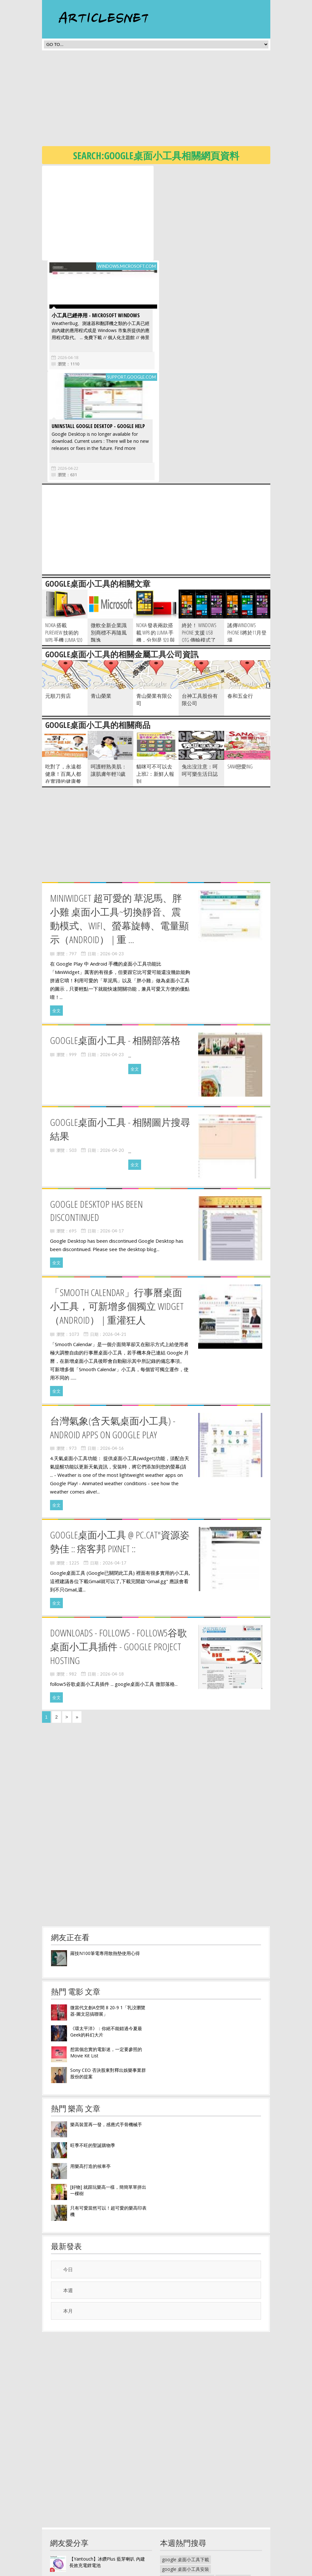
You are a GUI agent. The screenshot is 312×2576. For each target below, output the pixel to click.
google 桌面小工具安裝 (185, 2474)
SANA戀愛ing (240, 671)
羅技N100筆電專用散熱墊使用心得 (105, 1858)
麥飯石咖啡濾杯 (177, 2551)
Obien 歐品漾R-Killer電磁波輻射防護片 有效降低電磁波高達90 (108, 2488)
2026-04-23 (112, 859)
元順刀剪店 (58, 601)
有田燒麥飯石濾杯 (180, 2542)
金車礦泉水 (242, 2494)
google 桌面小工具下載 (185, 2465)
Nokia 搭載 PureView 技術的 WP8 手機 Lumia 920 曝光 (63, 541)
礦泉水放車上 (211, 2494)
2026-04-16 (112, 1353)
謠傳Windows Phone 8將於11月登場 (246, 538)
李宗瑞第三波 (175, 2513)
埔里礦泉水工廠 (177, 2494)
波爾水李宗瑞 (230, 2503)
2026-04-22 (67, 373)
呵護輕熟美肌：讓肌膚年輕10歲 (109, 675)
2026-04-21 (114, 1239)
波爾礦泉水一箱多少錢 (225, 2522)
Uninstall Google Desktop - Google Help (97, 331)
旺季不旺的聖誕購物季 (92, 2050)
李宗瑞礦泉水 (207, 2513)
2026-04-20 (112, 1055)
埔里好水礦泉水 (233, 2484)
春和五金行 (240, 601)
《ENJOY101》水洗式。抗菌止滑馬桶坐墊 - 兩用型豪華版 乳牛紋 (106, 2509)
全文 (56, 916)
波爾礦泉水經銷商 (180, 2522)
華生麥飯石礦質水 (180, 2532)
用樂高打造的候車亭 (90, 2071)
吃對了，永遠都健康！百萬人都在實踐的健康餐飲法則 (63, 682)
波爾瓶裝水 (173, 2503)
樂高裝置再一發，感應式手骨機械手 (106, 2030)
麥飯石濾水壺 (216, 2542)
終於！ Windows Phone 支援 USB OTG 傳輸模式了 (199, 538)
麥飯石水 (212, 2532)
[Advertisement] (177, 100)
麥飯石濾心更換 (241, 2532)
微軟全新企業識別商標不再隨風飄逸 (109, 538)
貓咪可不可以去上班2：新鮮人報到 (155, 679)
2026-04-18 (179, 263)
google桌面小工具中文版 (187, 2484)
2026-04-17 (112, 1136)
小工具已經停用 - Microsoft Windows (207, 220)
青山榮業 (101, 601)
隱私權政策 (171, 2570)
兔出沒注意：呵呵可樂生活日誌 (200, 675)
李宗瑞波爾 (201, 2503)
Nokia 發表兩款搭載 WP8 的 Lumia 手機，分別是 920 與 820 (155, 541)
